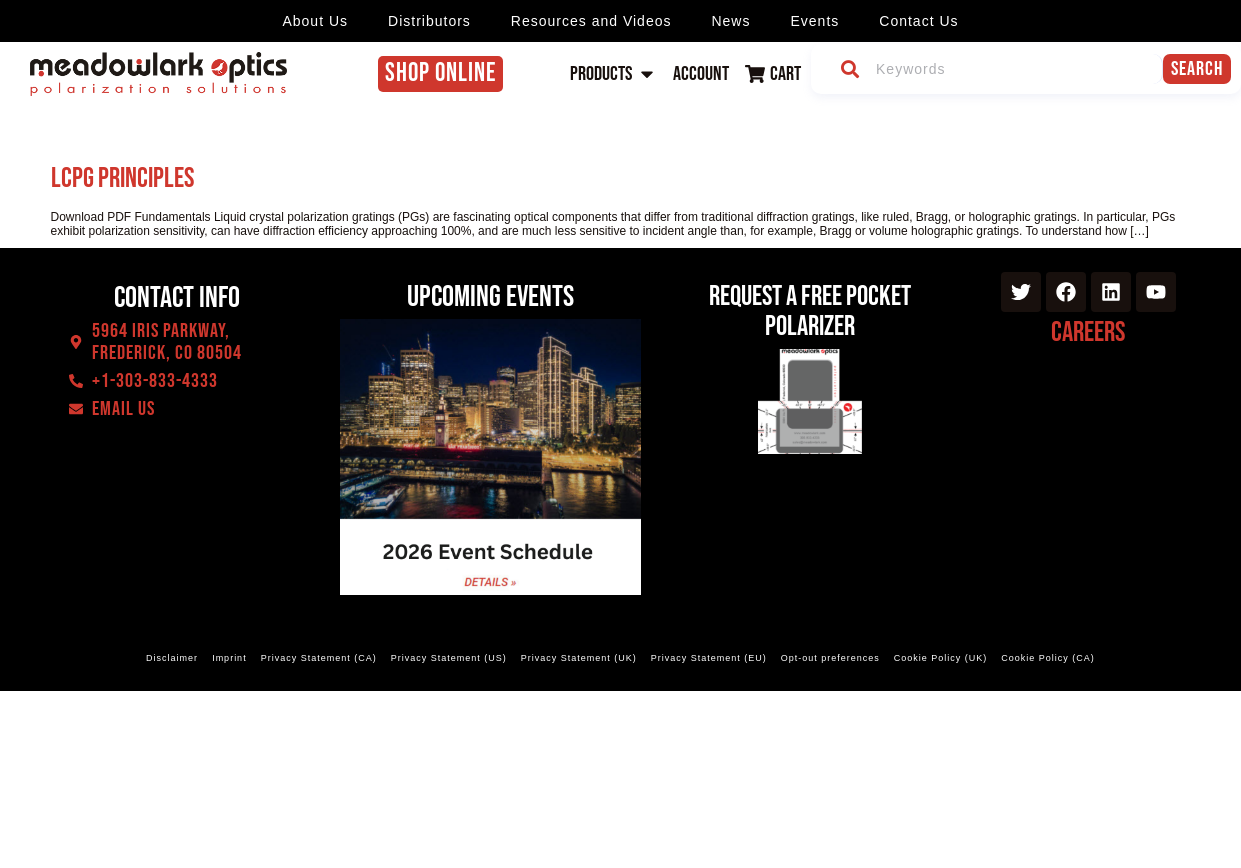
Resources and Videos (591, 21)
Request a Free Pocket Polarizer (810, 311)
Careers (1088, 332)
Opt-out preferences (830, 658)
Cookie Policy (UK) (940, 658)
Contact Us (918, 21)
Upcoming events (490, 297)
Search (1197, 69)
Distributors (429, 21)
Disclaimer (173, 658)
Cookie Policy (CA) (1047, 658)
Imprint (230, 658)
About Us (315, 21)
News (730, 21)
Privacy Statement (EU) (709, 658)
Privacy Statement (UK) (579, 658)
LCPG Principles (122, 178)
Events (814, 21)
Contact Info (177, 298)
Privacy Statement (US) (449, 658)
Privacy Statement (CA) (319, 658)
